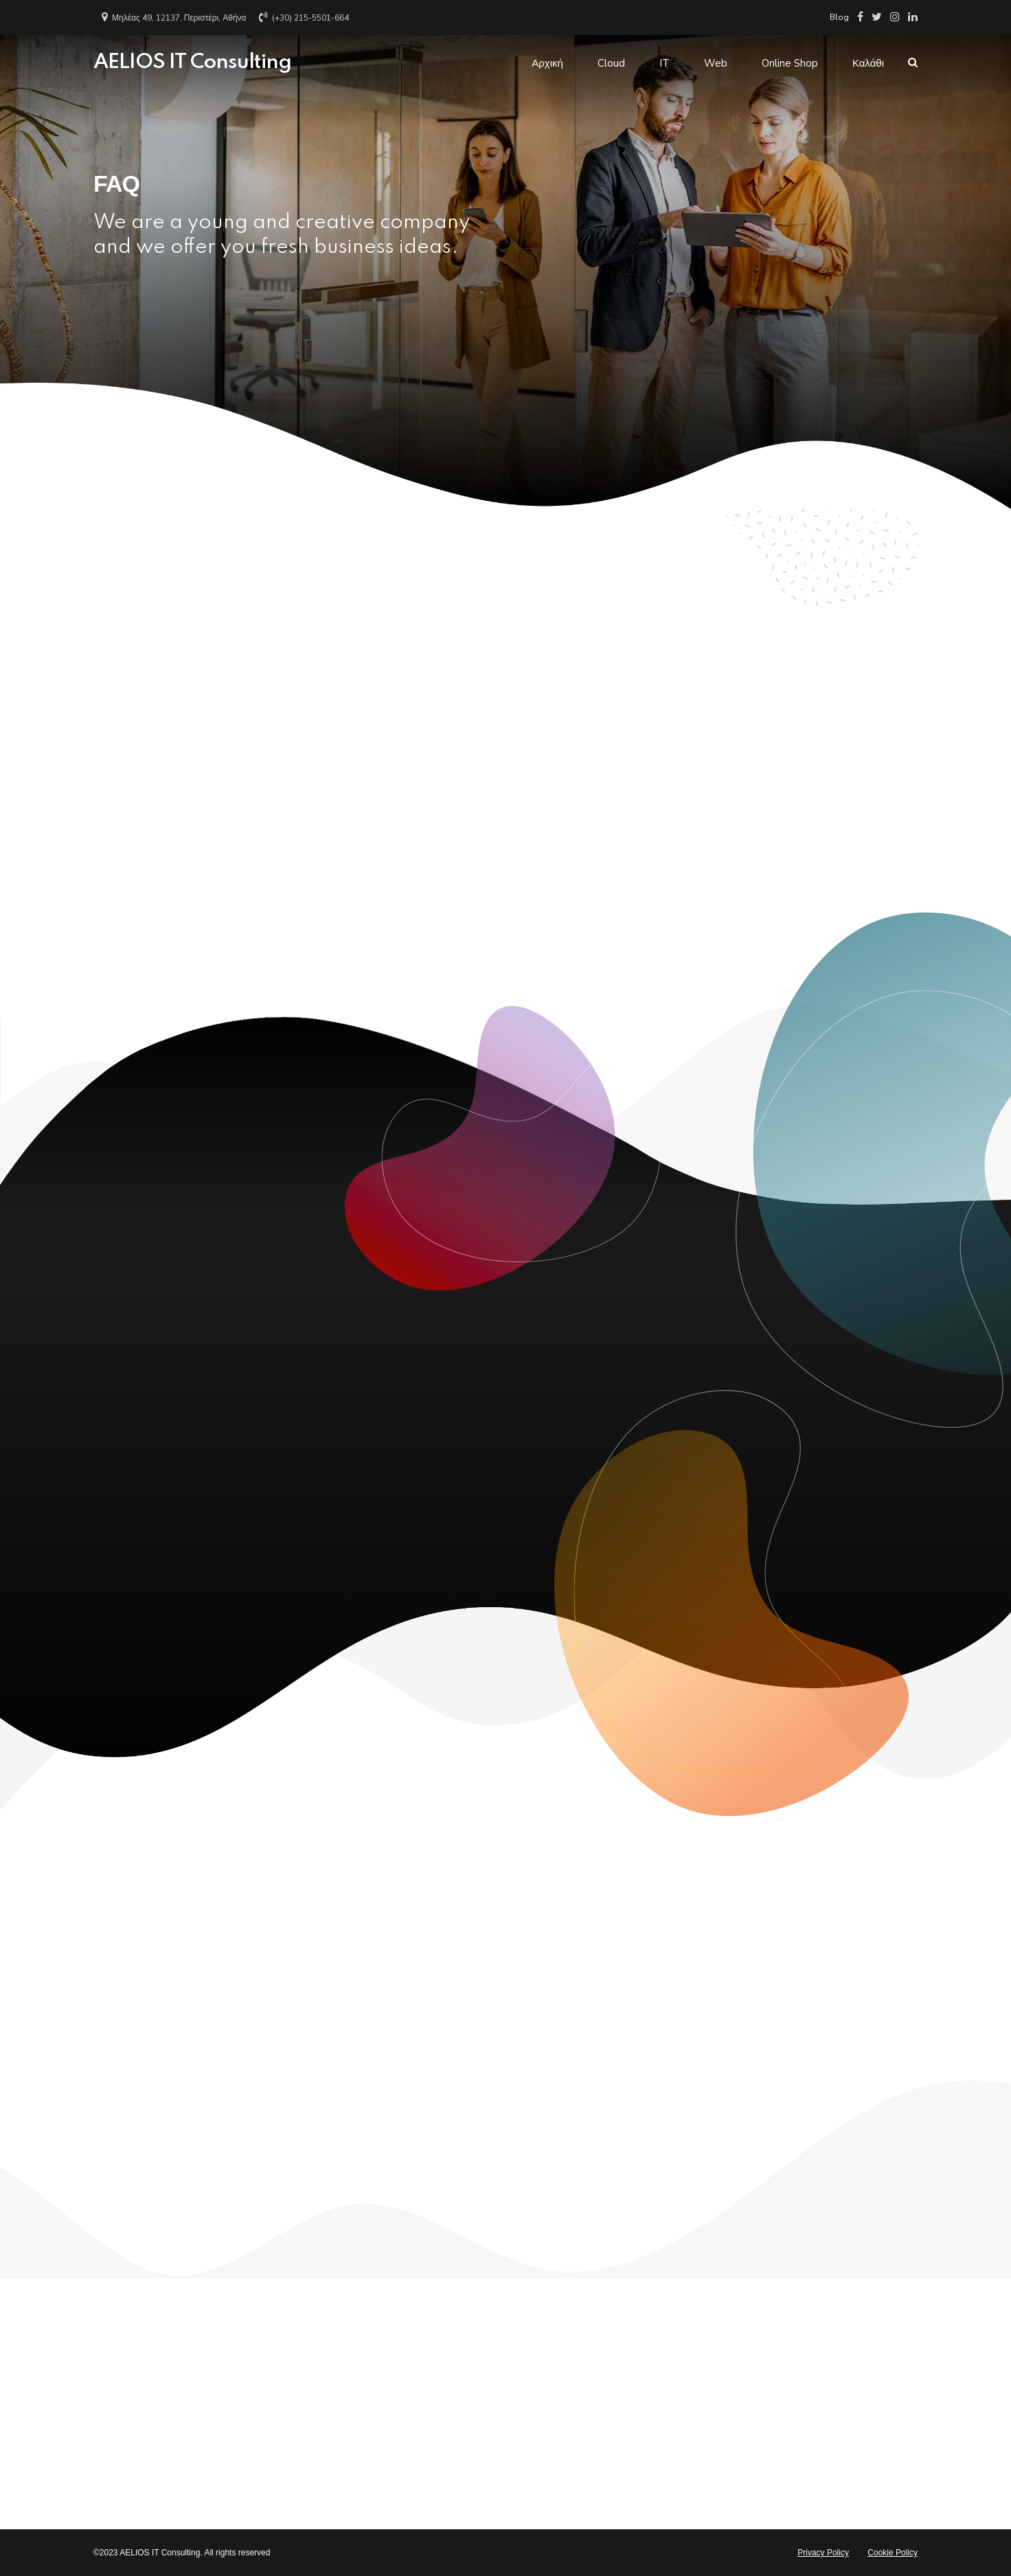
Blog (839, 17)
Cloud (611, 62)
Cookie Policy (892, 2552)
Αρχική (547, 62)
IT (664, 62)
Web (715, 62)
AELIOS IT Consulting (192, 62)
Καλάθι (868, 62)
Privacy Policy (823, 2552)
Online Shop (790, 62)
